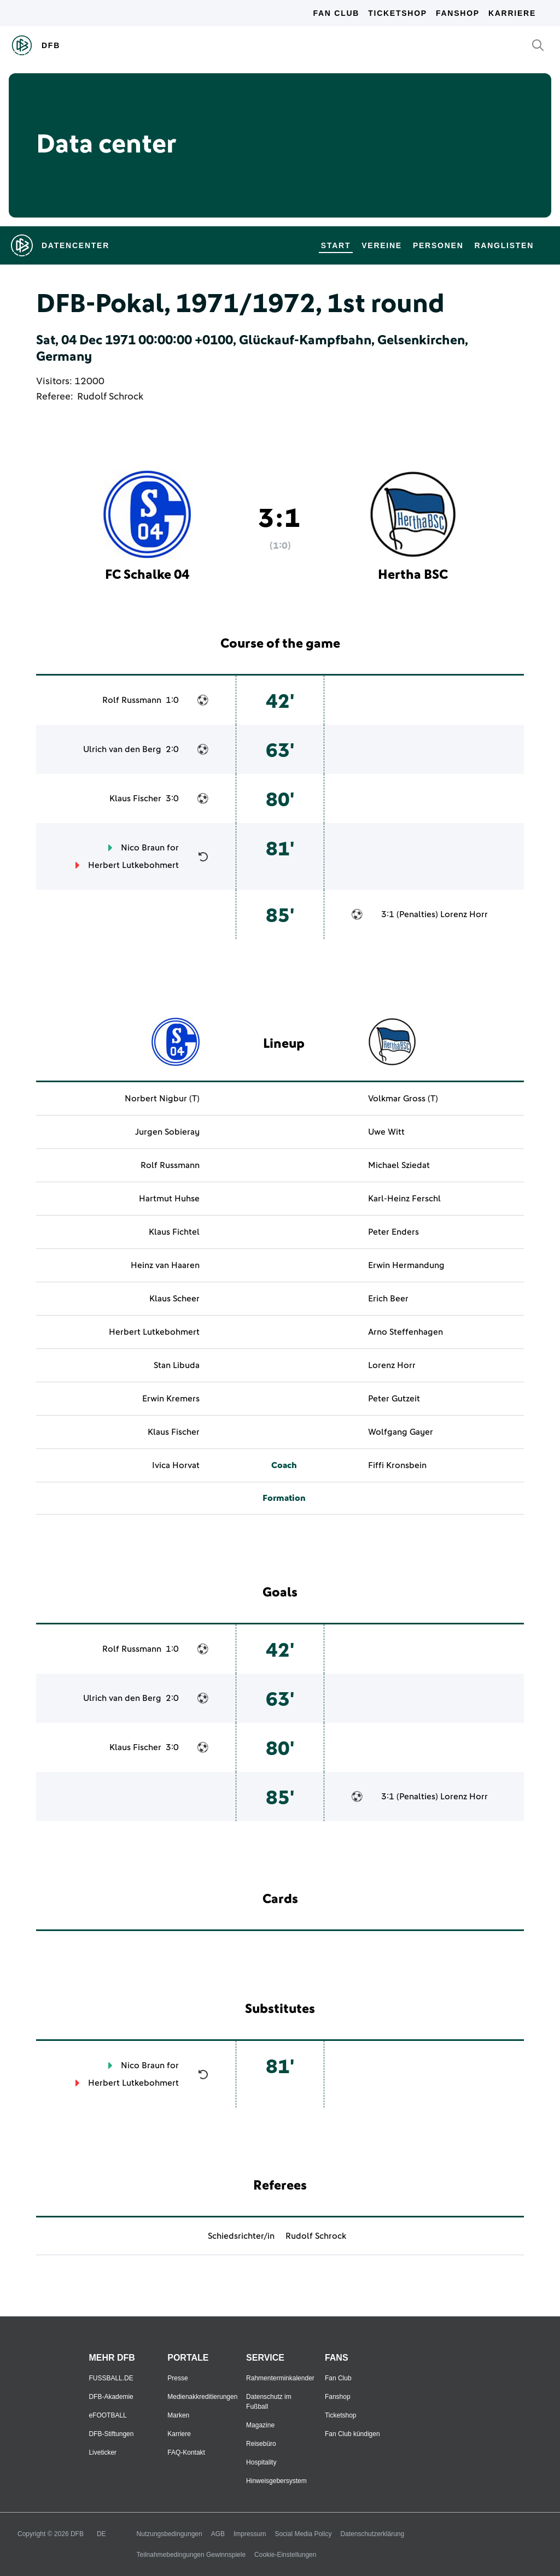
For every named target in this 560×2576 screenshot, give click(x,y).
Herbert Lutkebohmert (133, 865)
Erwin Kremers (171, 1398)
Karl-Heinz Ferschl (404, 1198)
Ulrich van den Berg (122, 749)
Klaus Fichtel (174, 1232)
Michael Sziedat (399, 1165)
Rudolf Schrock (110, 397)
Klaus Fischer (135, 798)
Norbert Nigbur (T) (162, 1098)
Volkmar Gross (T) (403, 1098)
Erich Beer (388, 1298)
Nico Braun (143, 847)
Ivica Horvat (176, 1465)
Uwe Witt (386, 1132)
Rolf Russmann (131, 700)
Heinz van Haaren (165, 1265)
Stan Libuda (177, 1365)
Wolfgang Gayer (400, 1432)
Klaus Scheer (174, 1298)
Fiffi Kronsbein (397, 1465)
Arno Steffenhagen (405, 1332)
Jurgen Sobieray (167, 1132)
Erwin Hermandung (406, 1265)
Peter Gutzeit (394, 1398)
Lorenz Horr (464, 914)
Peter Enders (393, 1232)
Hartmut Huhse (169, 1198)
